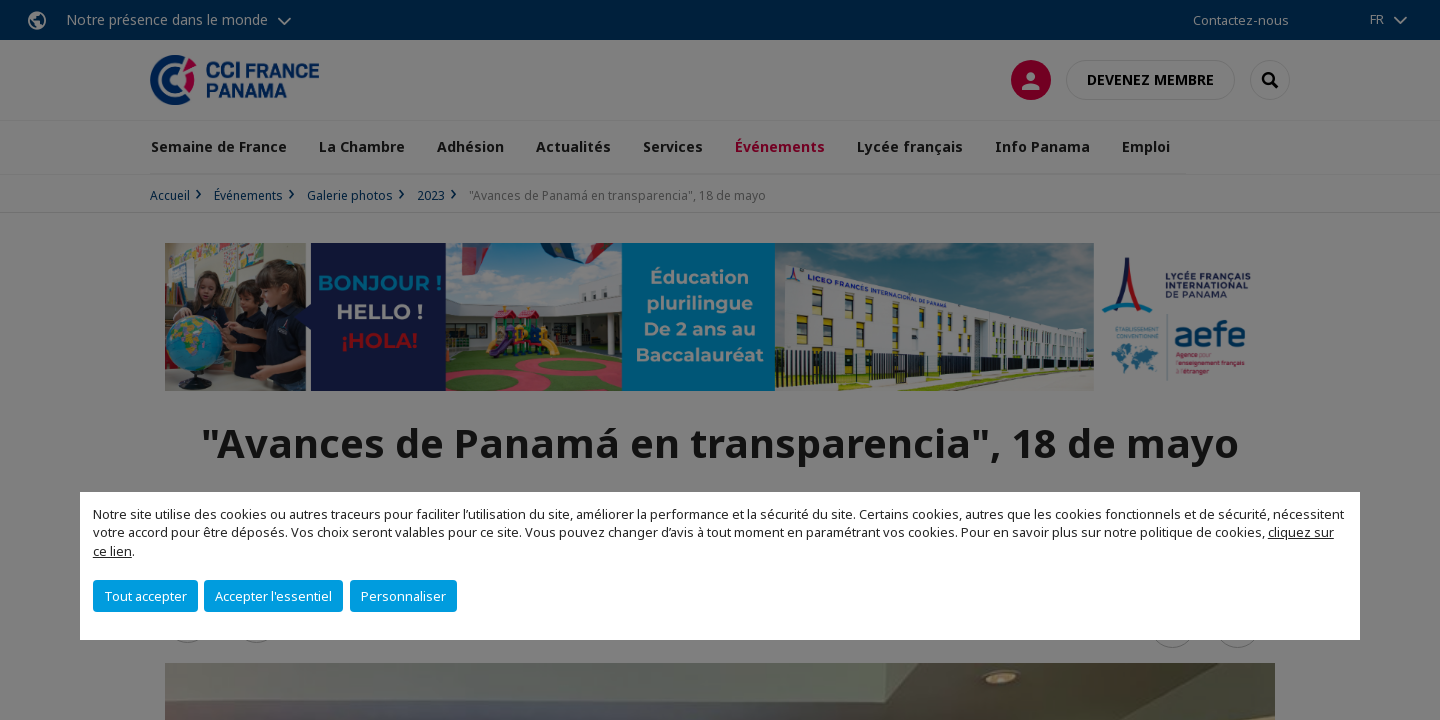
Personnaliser (403, 596)
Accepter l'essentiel (273, 596)
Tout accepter (145, 596)
